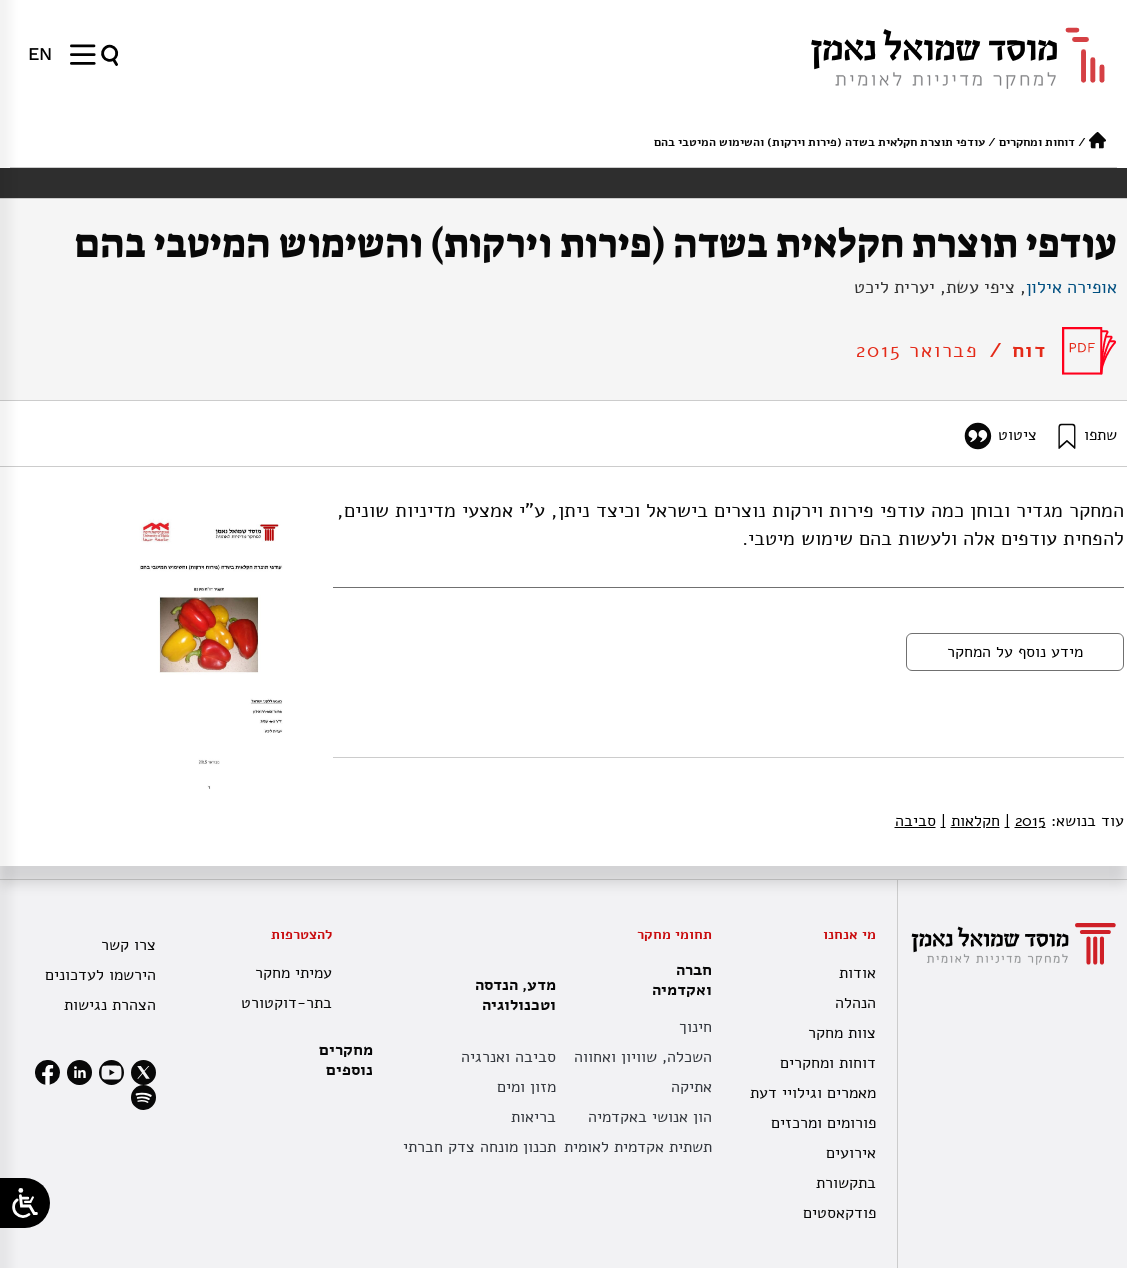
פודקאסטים (839, 1213)
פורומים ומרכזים (823, 1123)
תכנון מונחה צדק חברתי (479, 1147)
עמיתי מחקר (293, 973)
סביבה (915, 821)
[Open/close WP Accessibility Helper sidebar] (25, 1203)
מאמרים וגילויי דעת (813, 1093)
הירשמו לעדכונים (100, 975)
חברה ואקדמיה (677, 980)
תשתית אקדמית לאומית (638, 1147)
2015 (1025, 821)
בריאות (533, 1117)
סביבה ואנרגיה (508, 1057)
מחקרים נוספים (346, 1060)
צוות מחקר (842, 1033)
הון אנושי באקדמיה (650, 1117)
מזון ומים (526, 1087)
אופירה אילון (1071, 287)
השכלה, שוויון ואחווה (643, 1057)
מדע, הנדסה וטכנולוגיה (510, 995)
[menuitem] (40, 54)
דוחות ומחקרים (1037, 142)
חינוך (695, 1027)
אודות (857, 973)
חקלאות (970, 821)
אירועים (851, 1153)
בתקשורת (846, 1183)
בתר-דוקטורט (286, 1003)
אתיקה (691, 1087)
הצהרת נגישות (110, 1005)
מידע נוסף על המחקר (1015, 652)
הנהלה (855, 1003)
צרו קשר (128, 945)
